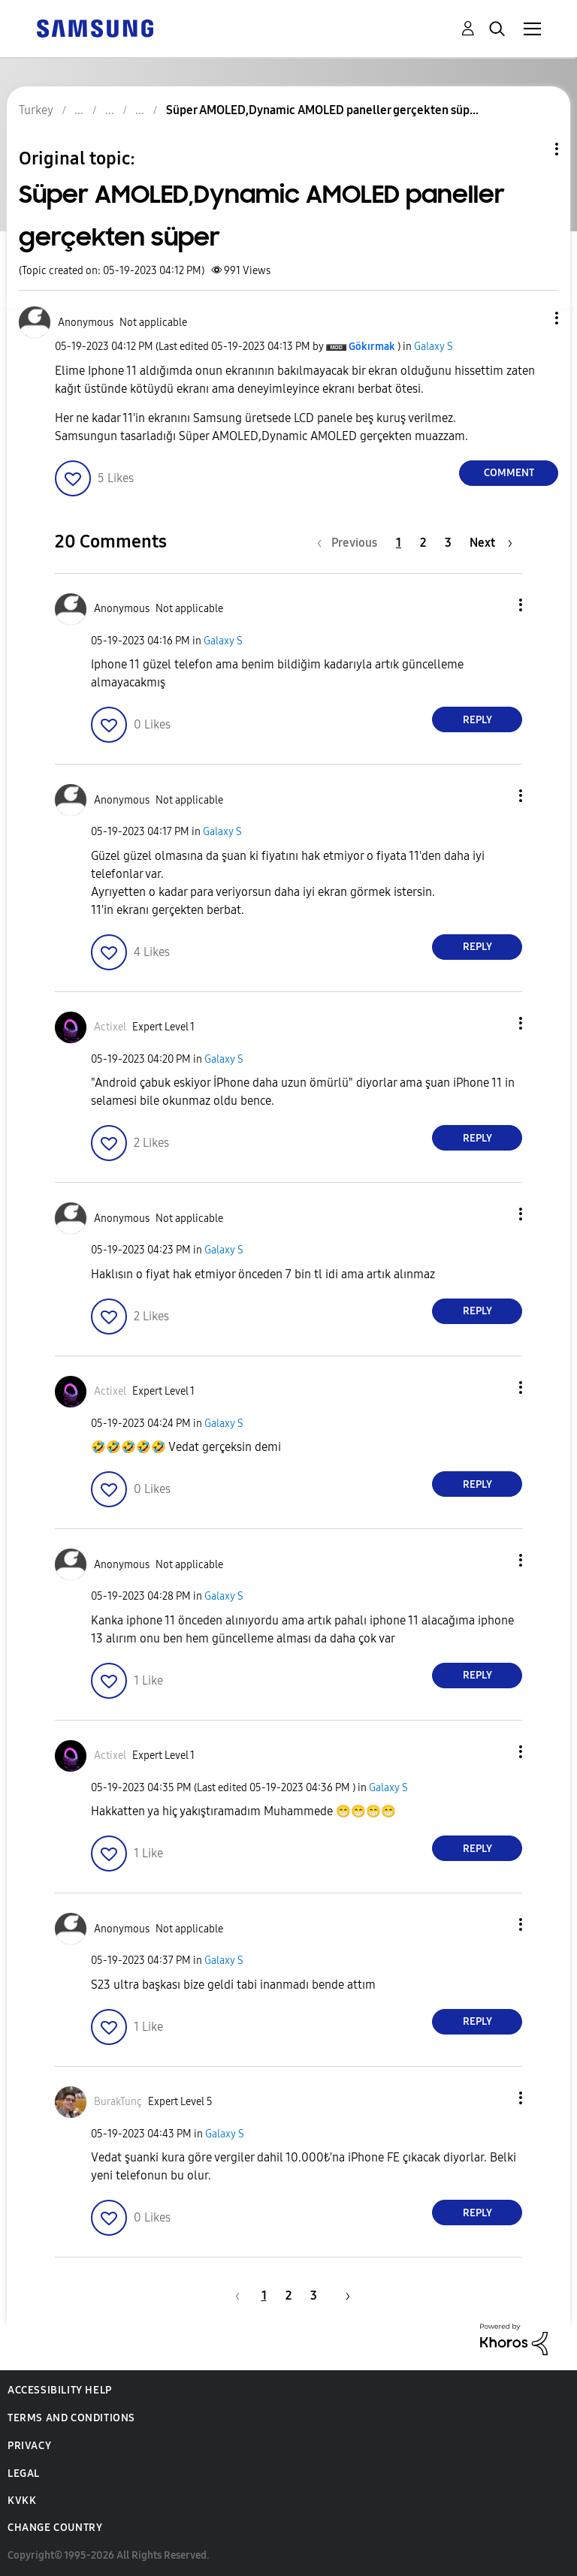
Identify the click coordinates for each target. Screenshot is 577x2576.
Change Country (55, 2527)
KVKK (22, 2500)
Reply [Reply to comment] (477, 719)
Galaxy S (433, 346)
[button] (532, 318)
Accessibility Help (60, 2390)
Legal (24, 2473)
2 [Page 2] (423, 542)
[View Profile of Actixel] (110, 1027)
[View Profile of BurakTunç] (118, 2101)
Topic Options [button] (531, 149)
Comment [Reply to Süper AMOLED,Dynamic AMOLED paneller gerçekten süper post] (509, 472)
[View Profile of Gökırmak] (372, 346)
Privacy (29, 2445)
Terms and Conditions (71, 2418)
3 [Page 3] (448, 542)
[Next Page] (491, 542)
